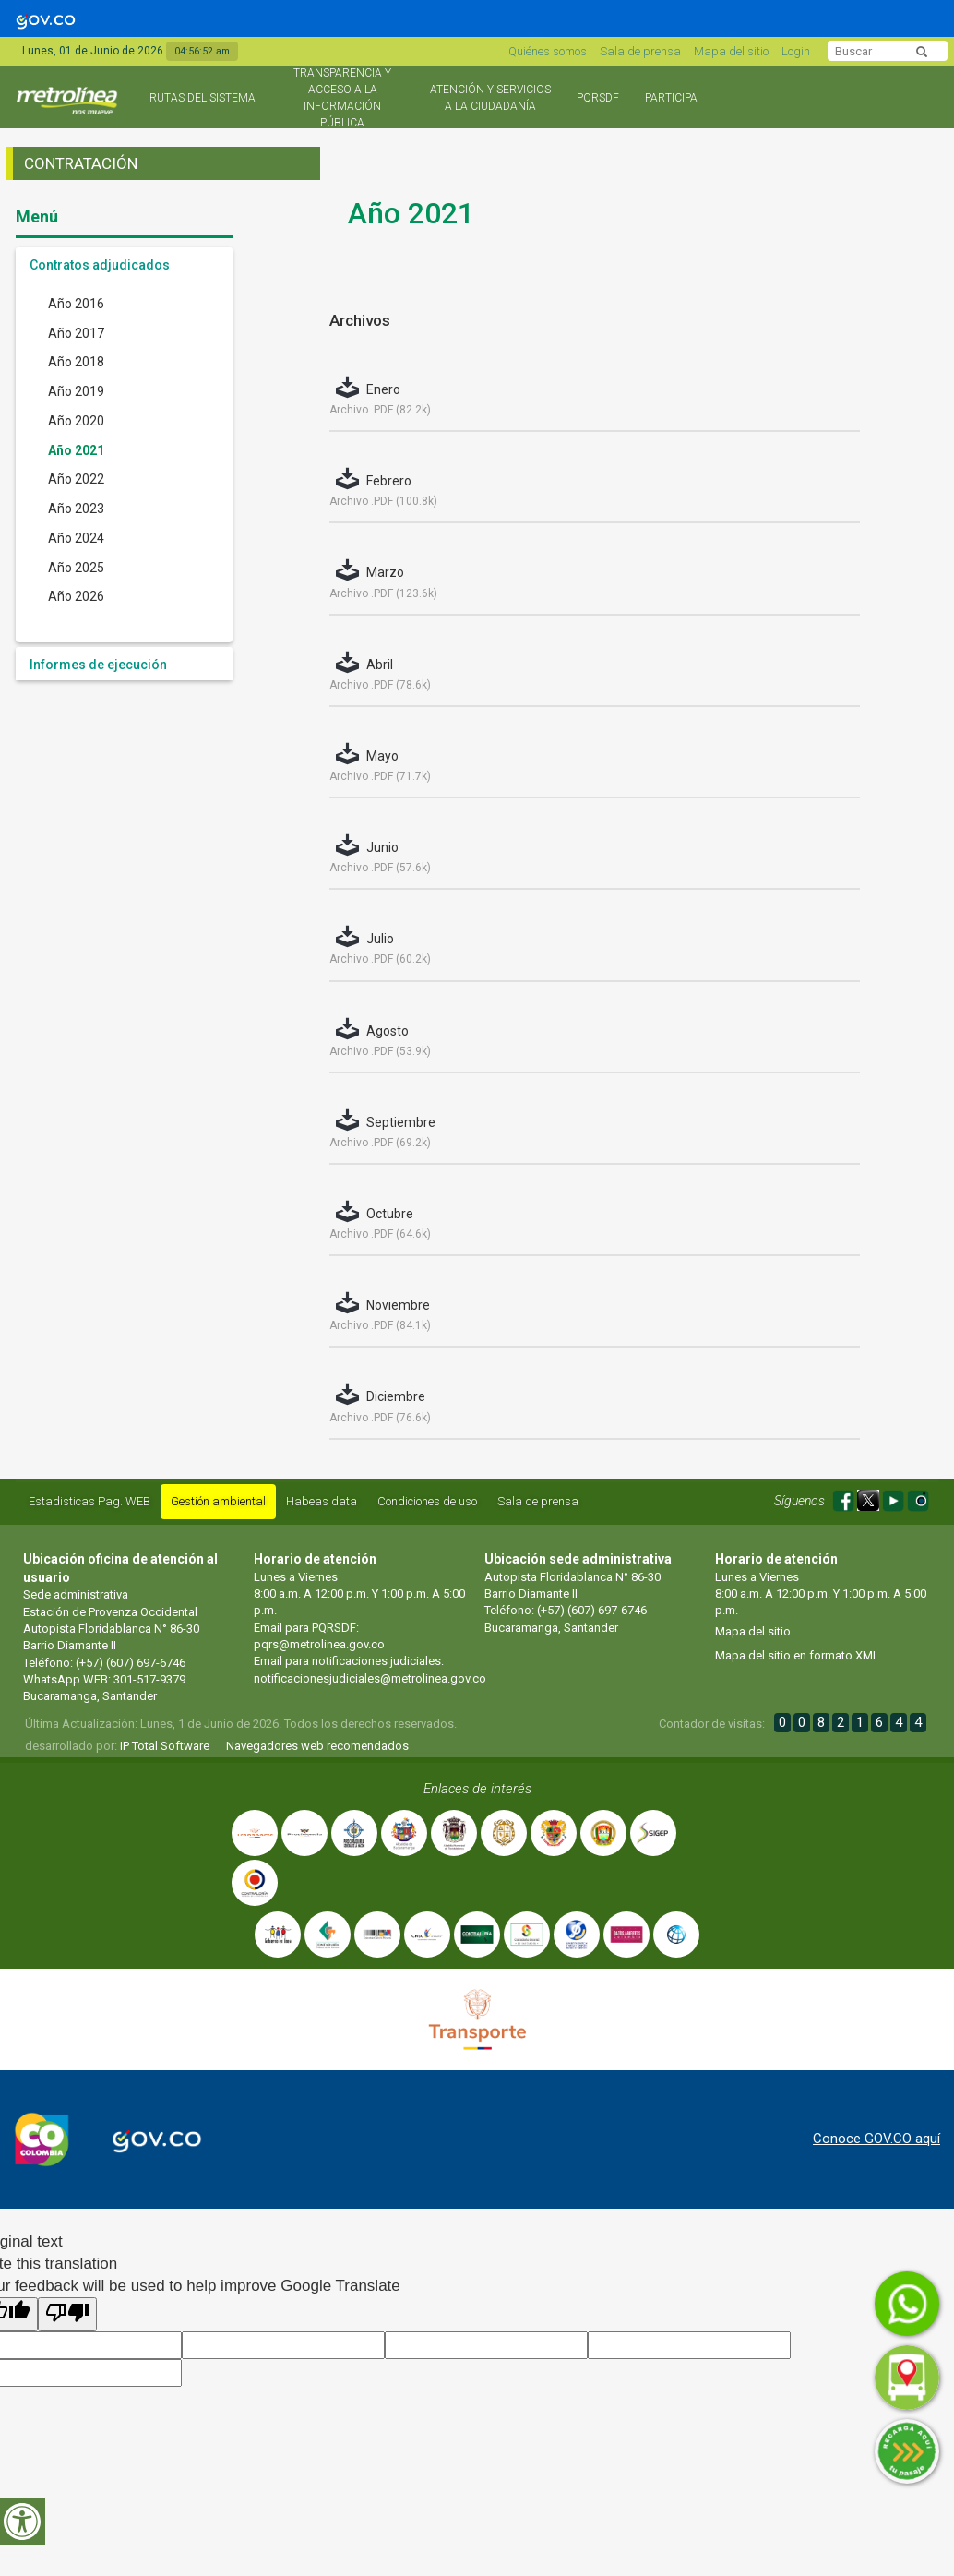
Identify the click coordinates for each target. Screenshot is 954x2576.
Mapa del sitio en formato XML (797, 1655)
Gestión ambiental (218, 1501)
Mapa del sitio (731, 51)
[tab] (124, 264)
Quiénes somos (547, 51)
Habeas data (321, 1501)
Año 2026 (76, 596)
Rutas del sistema (202, 97)
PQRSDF (598, 97)
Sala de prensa (640, 51)
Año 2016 (76, 303)
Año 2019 (76, 391)
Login (795, 51)
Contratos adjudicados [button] (100, 265)
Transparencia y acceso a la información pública (342, 97)
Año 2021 (76, 450)
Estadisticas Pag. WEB (89, 1501)
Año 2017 (76, 333)
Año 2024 (76, 538)
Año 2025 (76, 567)
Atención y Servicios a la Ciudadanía (490, 98)
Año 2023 (76, 508)
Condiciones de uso (427, 1501)
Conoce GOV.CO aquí (876, 2138)
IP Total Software (164, 1746)
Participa (671, 97)
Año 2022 (76, 479)
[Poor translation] (67, 2314)
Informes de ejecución (98, 664)
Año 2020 (76, 420)
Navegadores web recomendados (317, 1746)
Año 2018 (76, 361)
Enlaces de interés (477, 1788)
